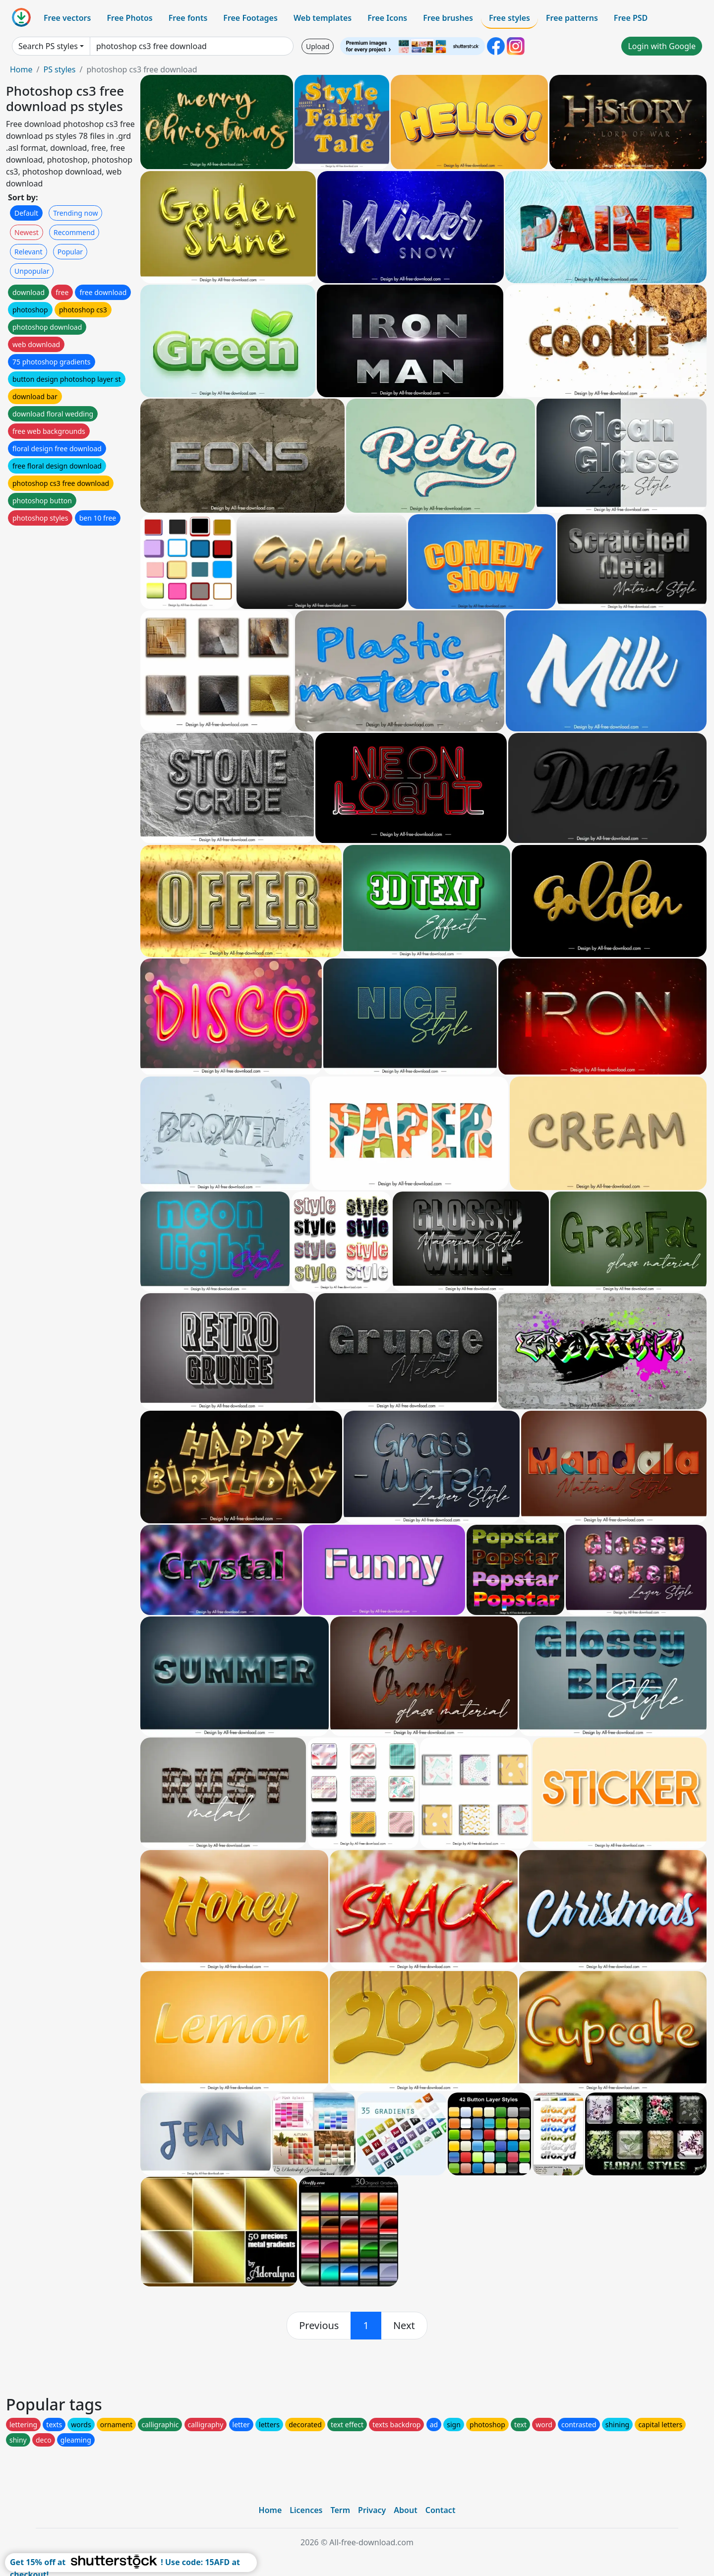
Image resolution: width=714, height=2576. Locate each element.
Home (21, 69)
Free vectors (67, 17)
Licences (306, 2510)
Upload (317, 46)
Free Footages (250, 17)
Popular (70, 251)
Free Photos (129, 17)
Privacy (372, 2510)
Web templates (323, 17)
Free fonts (188, 17)
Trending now (75, 213)
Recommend (74, 232)
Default (26, 213)
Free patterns (572, 17)
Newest (26, 232)
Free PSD (631, 17)
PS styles (59, 69)
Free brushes (448, 17)
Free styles (509, 17)
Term (340, 2510)
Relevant (28, 251)
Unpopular (31, 271)
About (405, 2510)
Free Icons (387, 17)
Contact (440, 2510)
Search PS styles (48, 46)
